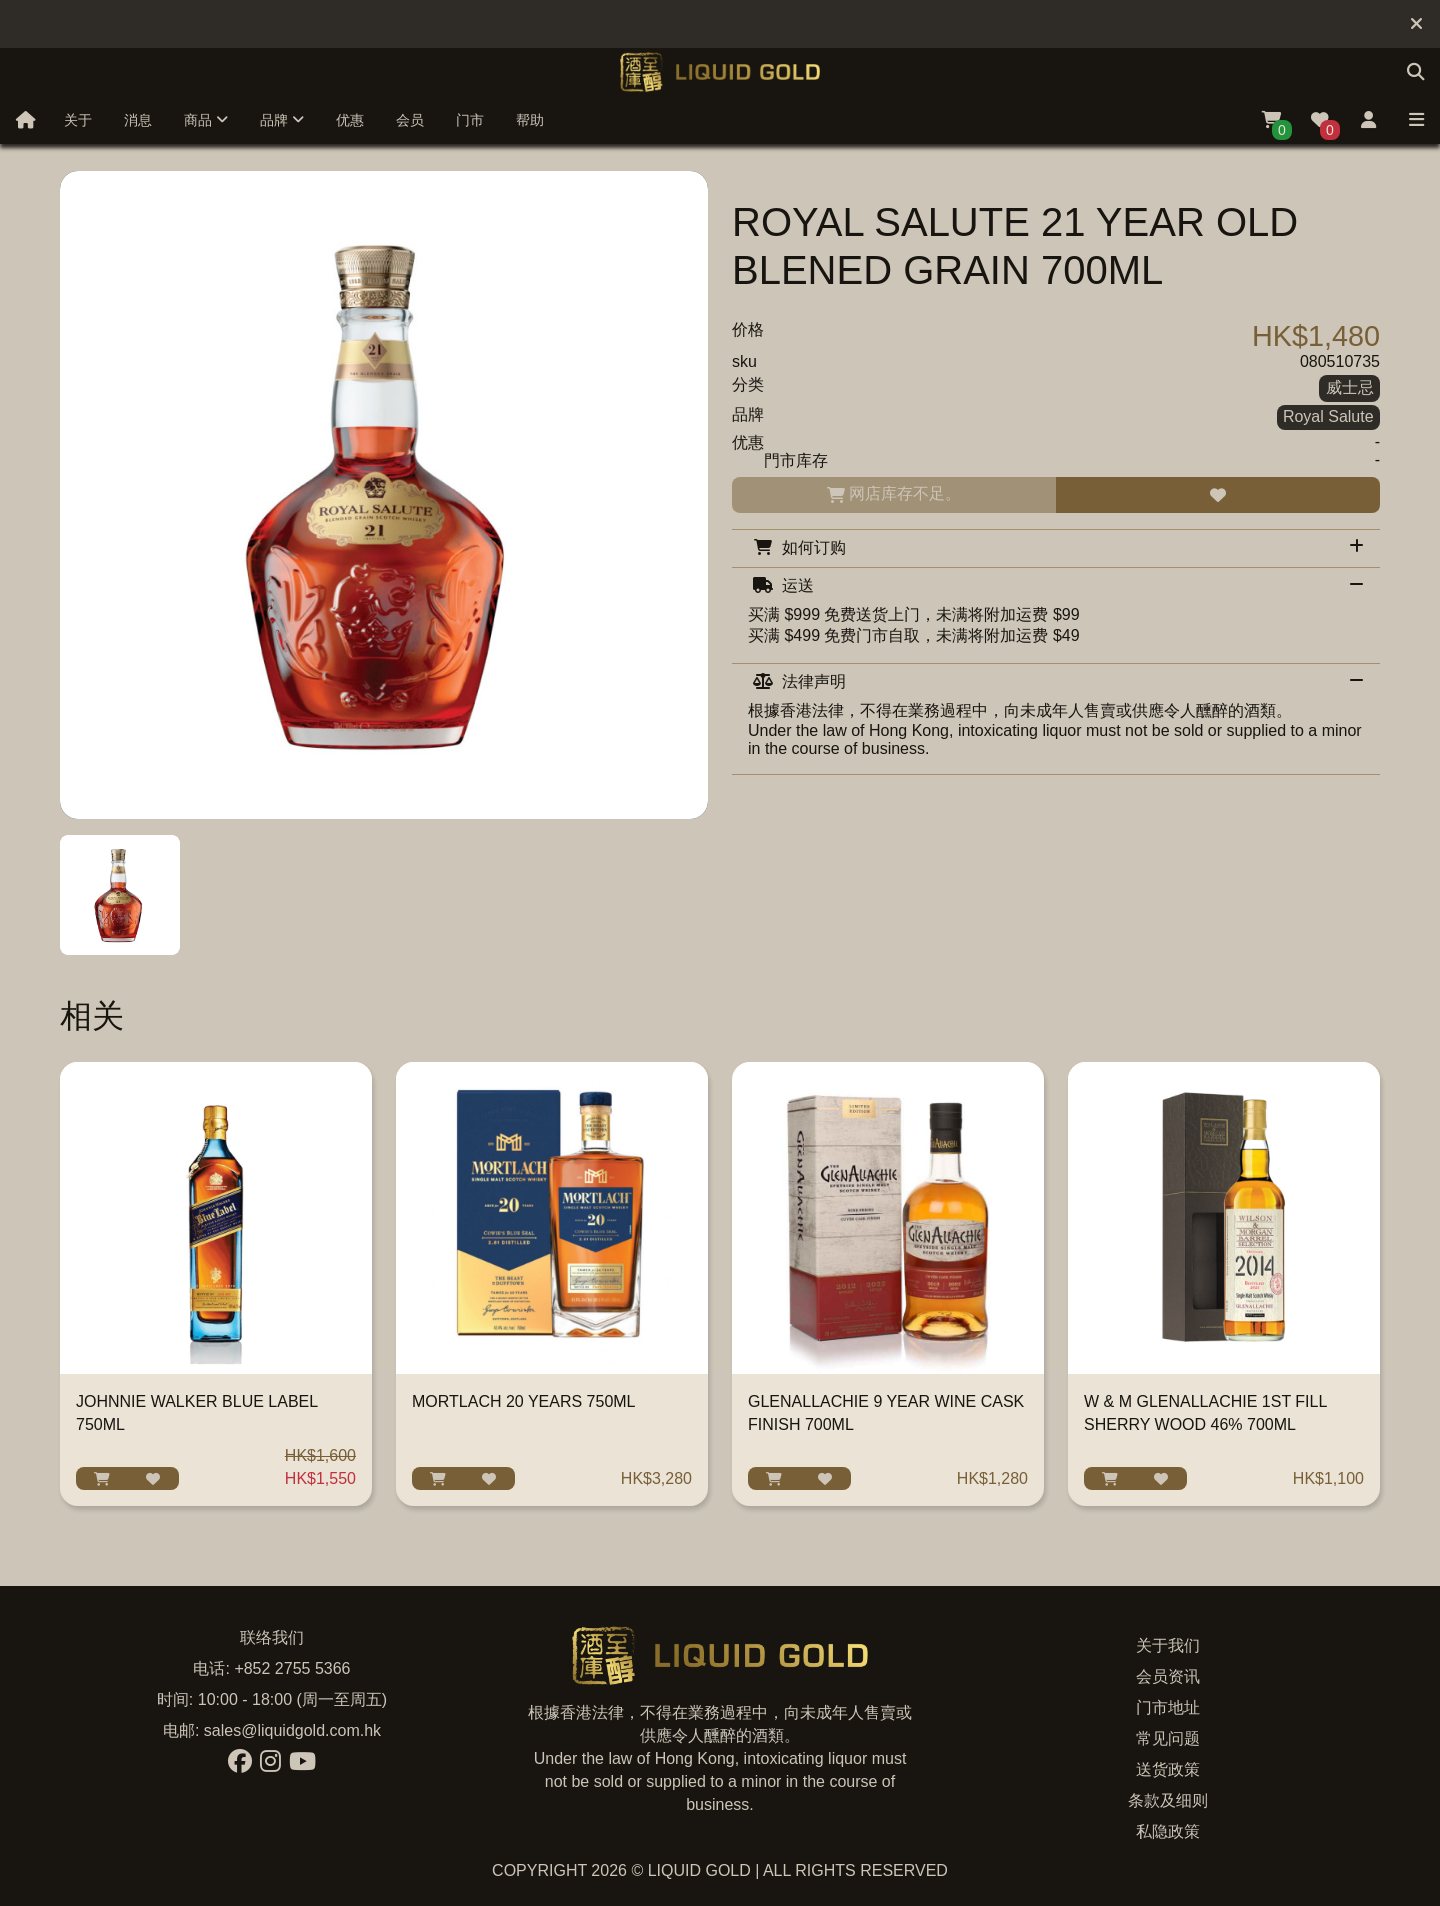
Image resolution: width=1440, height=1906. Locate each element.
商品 (206, 120)
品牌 (282, 120)
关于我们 (1168, 1645)
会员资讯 (1168, 1676)
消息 (138, 120)
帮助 (530, 120)
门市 (470, 120)
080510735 (1340, 361)
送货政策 (1168, 1769)
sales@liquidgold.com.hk (292, 1730)
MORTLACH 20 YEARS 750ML (524, 1401)
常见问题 (1168, 1738)
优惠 (350, 120)
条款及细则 (1168, 1800)
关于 (78, 120)
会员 (410, 120)
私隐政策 (1168, 1831)
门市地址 (1168, 1707)
